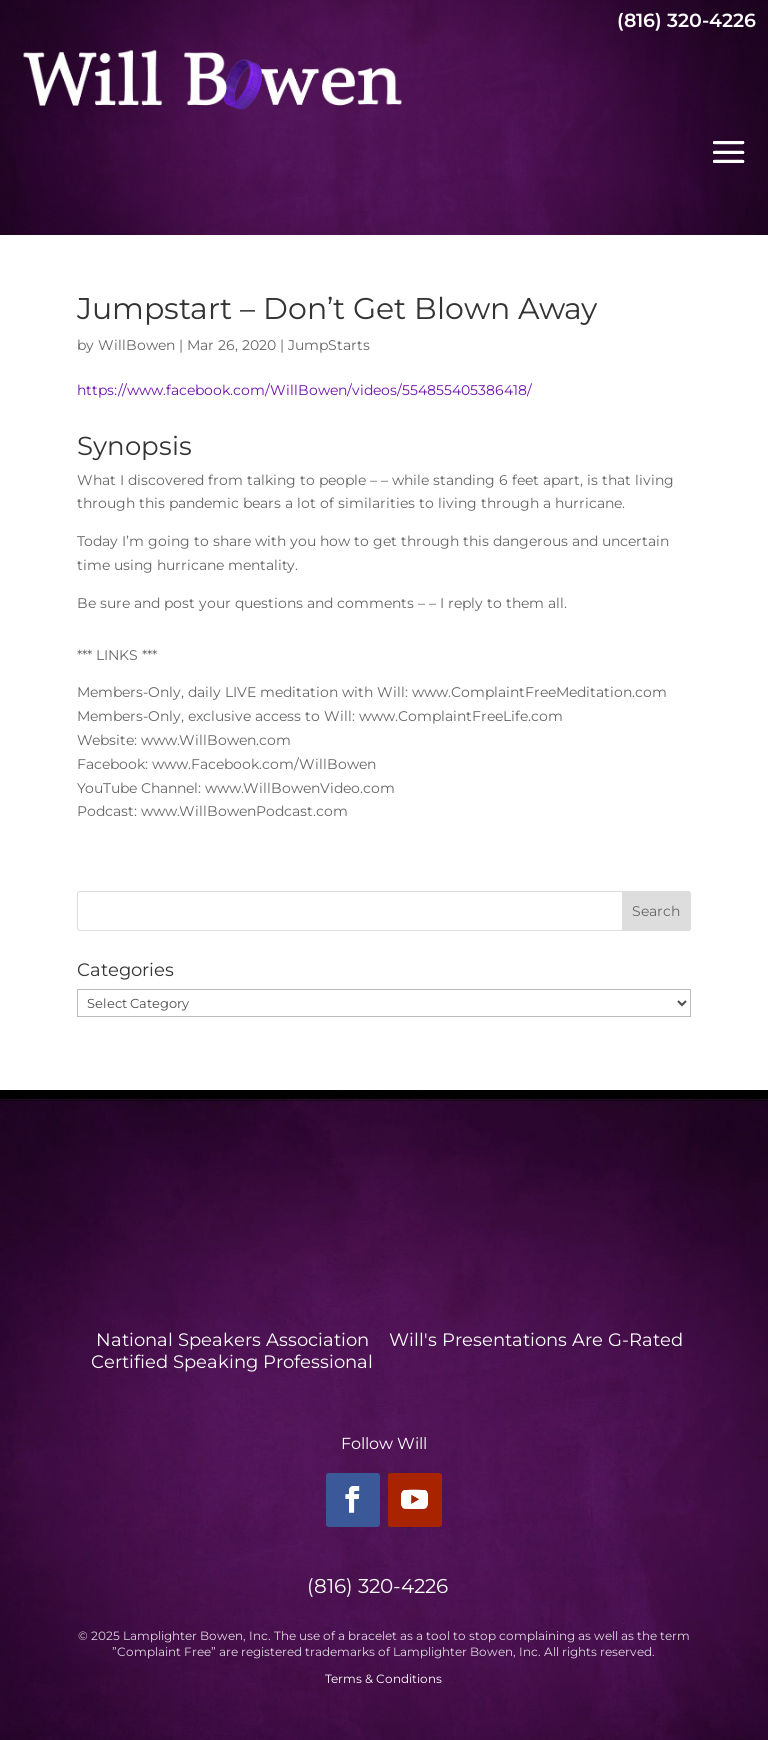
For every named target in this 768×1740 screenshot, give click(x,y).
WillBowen (136, 345)
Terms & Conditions (383, 1678)
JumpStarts (329, 345)
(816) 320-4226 (686, 20)
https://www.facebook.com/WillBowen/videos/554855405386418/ (304, 390)
